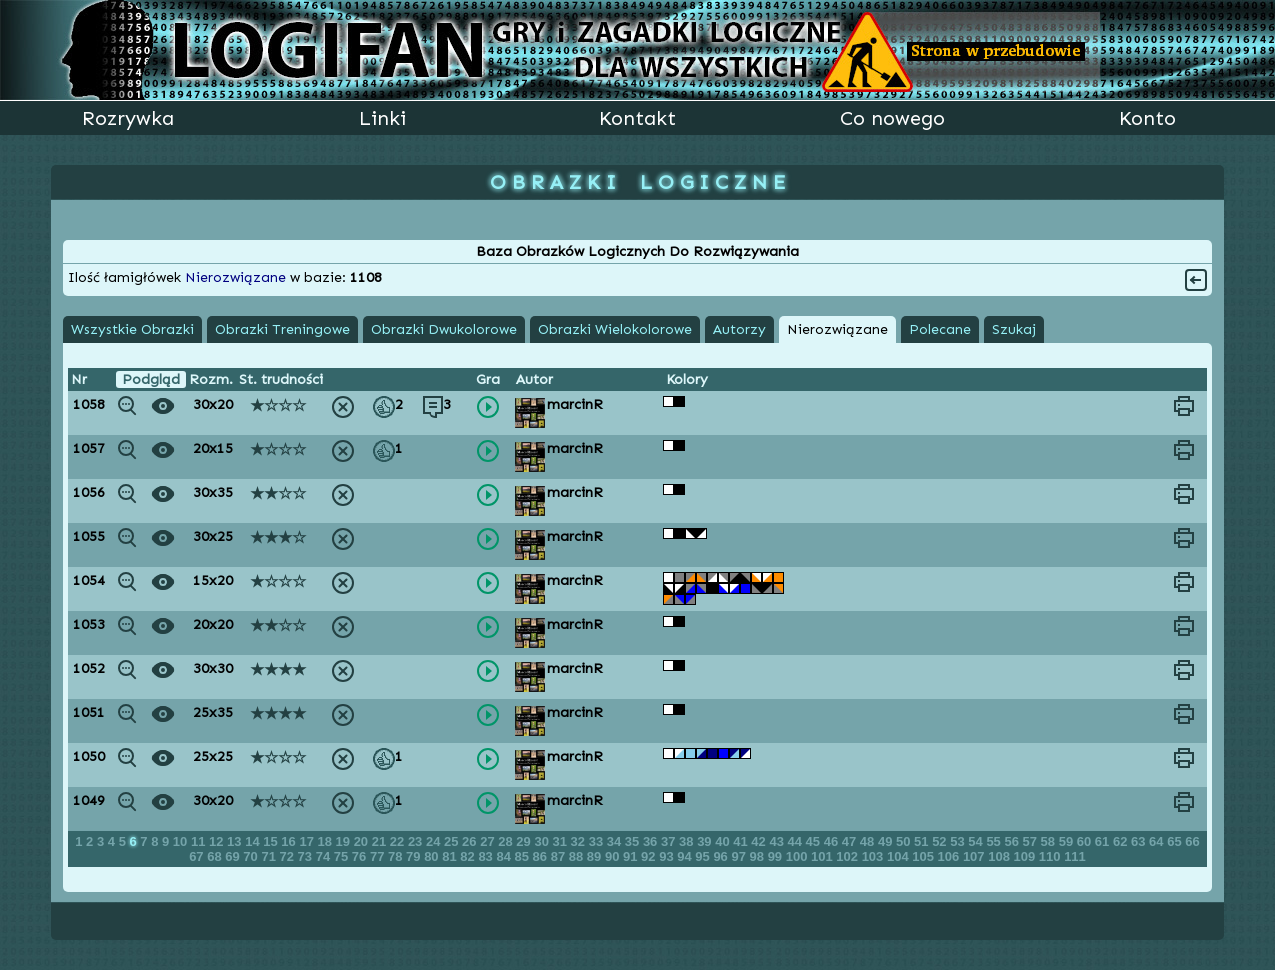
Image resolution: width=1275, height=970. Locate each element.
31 (562, 841)
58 (1050, 841)
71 (270, 856)
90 (614, 856)
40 (724, 841)
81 (451, 856)
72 (289, 856)
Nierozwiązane (837, 329)
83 (487, 856)
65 (1176, 841)
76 (361, 856)
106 (950, 856)
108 (1000, 856)
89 (596, 856)
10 (182, 841)
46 (833, 841)
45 (815, 841)
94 (686, 856)
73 (307, 856)
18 (326, 841)
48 (869, 841)
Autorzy (739, 329)
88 (578, 856)
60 (1086, 841)
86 (542, 856)
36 (652, 841)
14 (254, 841)
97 (740, 856)
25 (453, 841)
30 (543, 841)
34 (616, 841)
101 (823, 856)
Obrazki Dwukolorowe (444, 329)
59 (1068, 841)
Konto (1147, 118)
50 (905, 841)
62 (1122, 841)
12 (218, 841)
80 (433, 856)
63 (1140, 841)
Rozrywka (128, 118)
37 (670, 841)
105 (924, 856)
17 (308, 841)
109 (1026, 856)
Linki (382, 118)
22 (399, 841)
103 (874, 856)
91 (632, 856)
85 (524, 856)
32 (580, 841)
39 (706, 841)
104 (899, 856)
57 (1032, 841)
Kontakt (637, 118)
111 (1075, 856)
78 (397, 856)
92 (650, 856)
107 (975, 856)
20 (363, 841)
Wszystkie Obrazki (132, 329)
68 (216, 856)
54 (977, 841)
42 (760, 841)
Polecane (940, 329)
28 (507, 841)
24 (435, 841)
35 (634, 841)
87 (560, 856)
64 (1158, 841)
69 (234, 856)
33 (598, 841)
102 (848, 856)
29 (525, 841)
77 (379, 856)
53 (959, 841)
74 (325, 856)
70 (252, 856)
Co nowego (892, 118)
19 (345, 841)
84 (505, 856)
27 (489, 841)
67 (198, 856)
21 (381, 841)
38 (688, 841)
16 (290, 841)
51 (923, 841)
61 (1104, 841)
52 (941, 841)
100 (798, 856)
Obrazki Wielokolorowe (615, 329)
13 (236, 841)
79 (415, 856)
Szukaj (1014, 329)
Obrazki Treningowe (282, 329)
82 (469, 856)
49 (887, 841)
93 (668, 856)
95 (704, 856)
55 (995, 841)
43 (778, 841)
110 (1051, 856)
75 (343, 856)
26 (471, 841)
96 (722, 856)
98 (759, 856)
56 (1013, 841)
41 (742, 841)
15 (272, 841)
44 (797, 841)
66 (1192, 841)
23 (417, 841)
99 (777, 856)
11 (200, 841)
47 (851, 841)
